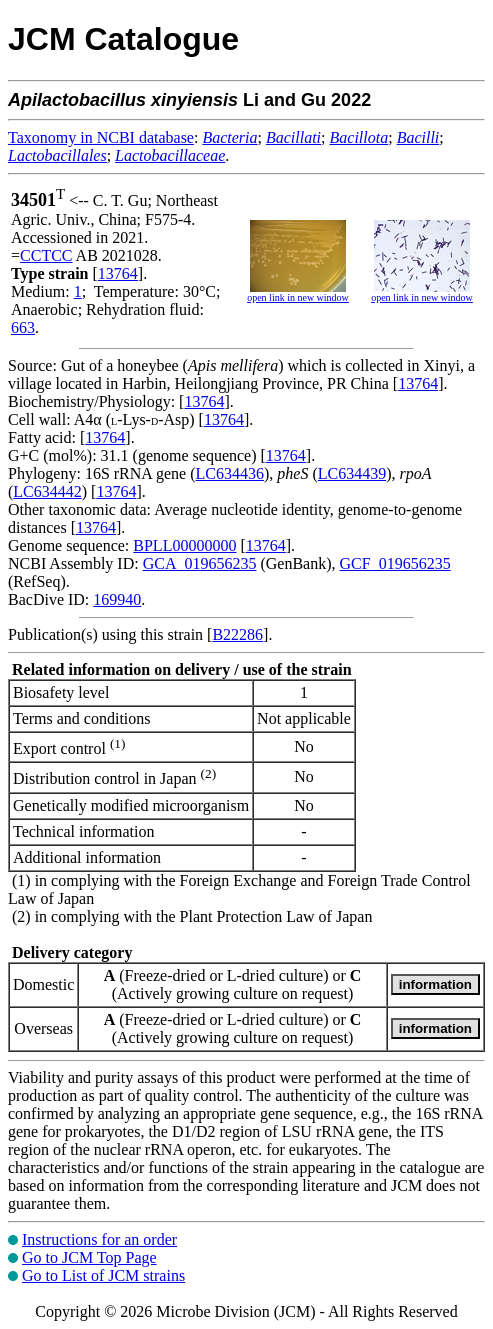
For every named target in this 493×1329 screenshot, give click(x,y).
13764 (118, 273)
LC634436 (230, 473)
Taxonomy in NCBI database (101, 137)
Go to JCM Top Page (89, 1257)
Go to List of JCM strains (103, 1275)
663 (23, 327)
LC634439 (352, 473)
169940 (117, 599)
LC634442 (47, 491)
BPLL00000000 (184, 545)
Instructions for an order (99, 1239)
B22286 (237, 634)
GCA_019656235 (200, 563)
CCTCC (46, 255)
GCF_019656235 (395, 563)
